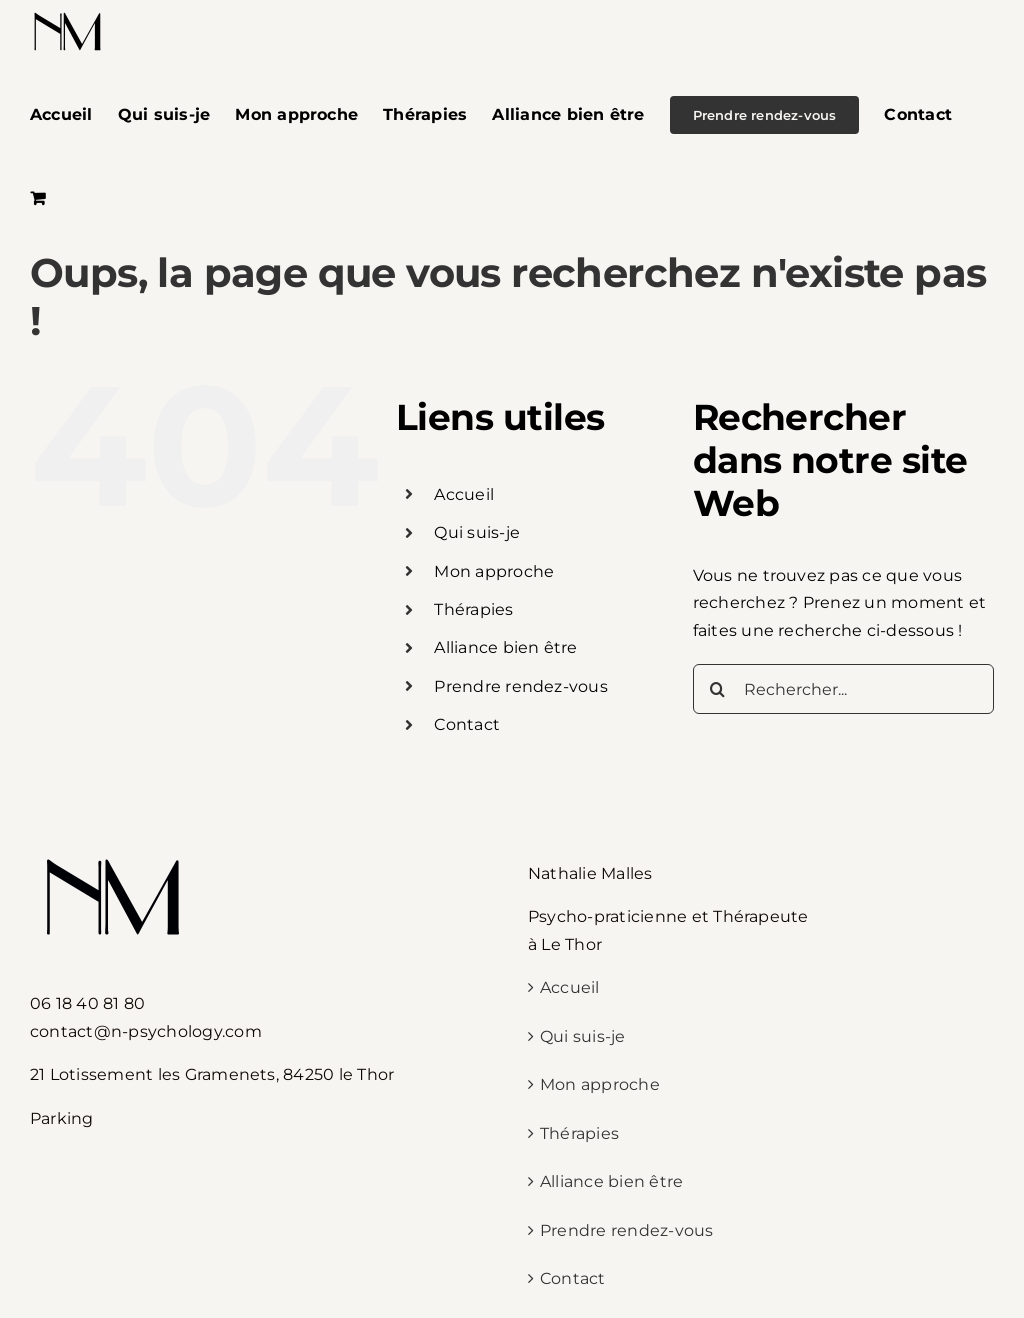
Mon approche (494, 571)
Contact (467, 724)
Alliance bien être (505, 647)
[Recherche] (718, 689)
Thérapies (473, 609)
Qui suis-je (477, 532)
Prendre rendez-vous (521, 686)
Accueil (464, 494)
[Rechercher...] (843, 689)
